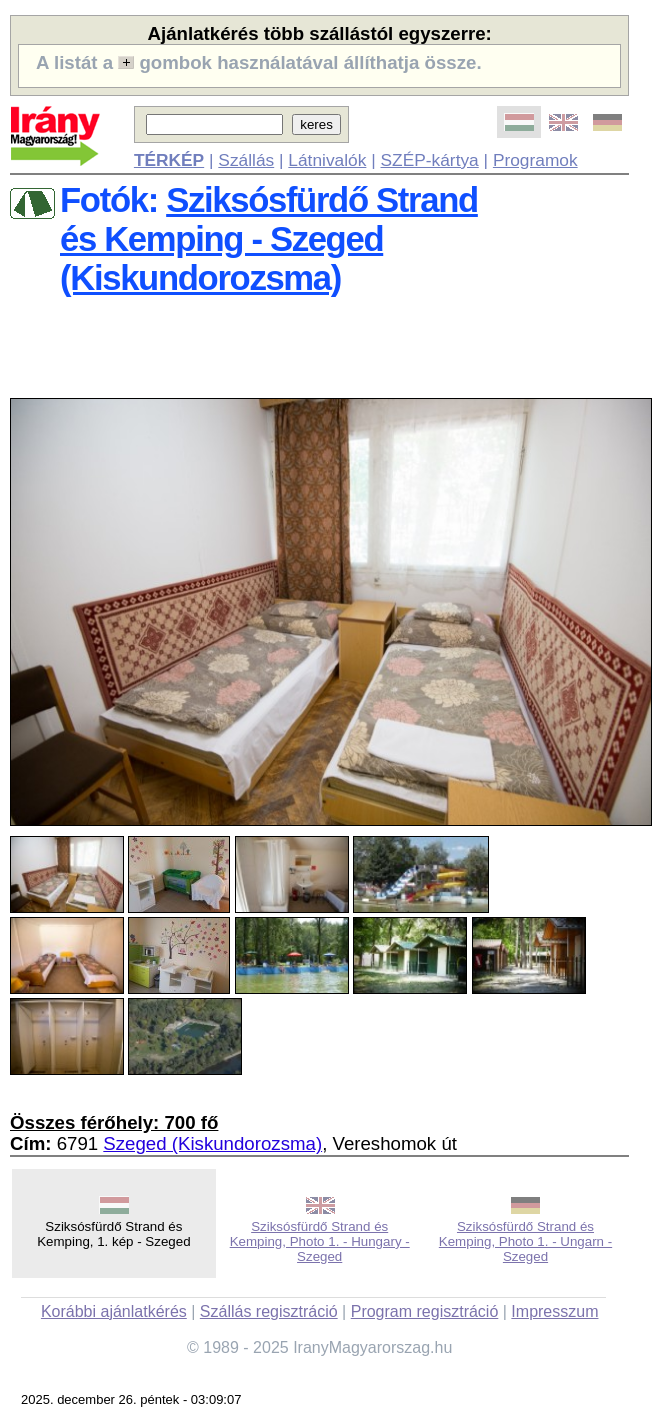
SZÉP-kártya (430, 160)
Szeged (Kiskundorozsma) (212, 1143)
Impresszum (554, 1311)
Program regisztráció (425, 1311)
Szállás (246, 160)
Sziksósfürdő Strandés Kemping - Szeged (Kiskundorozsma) (269, 239)
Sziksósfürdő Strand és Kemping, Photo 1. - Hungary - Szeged (320, 1241)
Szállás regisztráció (269, 1311)
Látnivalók (327, 160)
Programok (535, 160)
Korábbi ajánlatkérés (114, 1311)
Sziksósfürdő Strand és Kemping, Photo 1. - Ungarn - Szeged (525, 1241)
